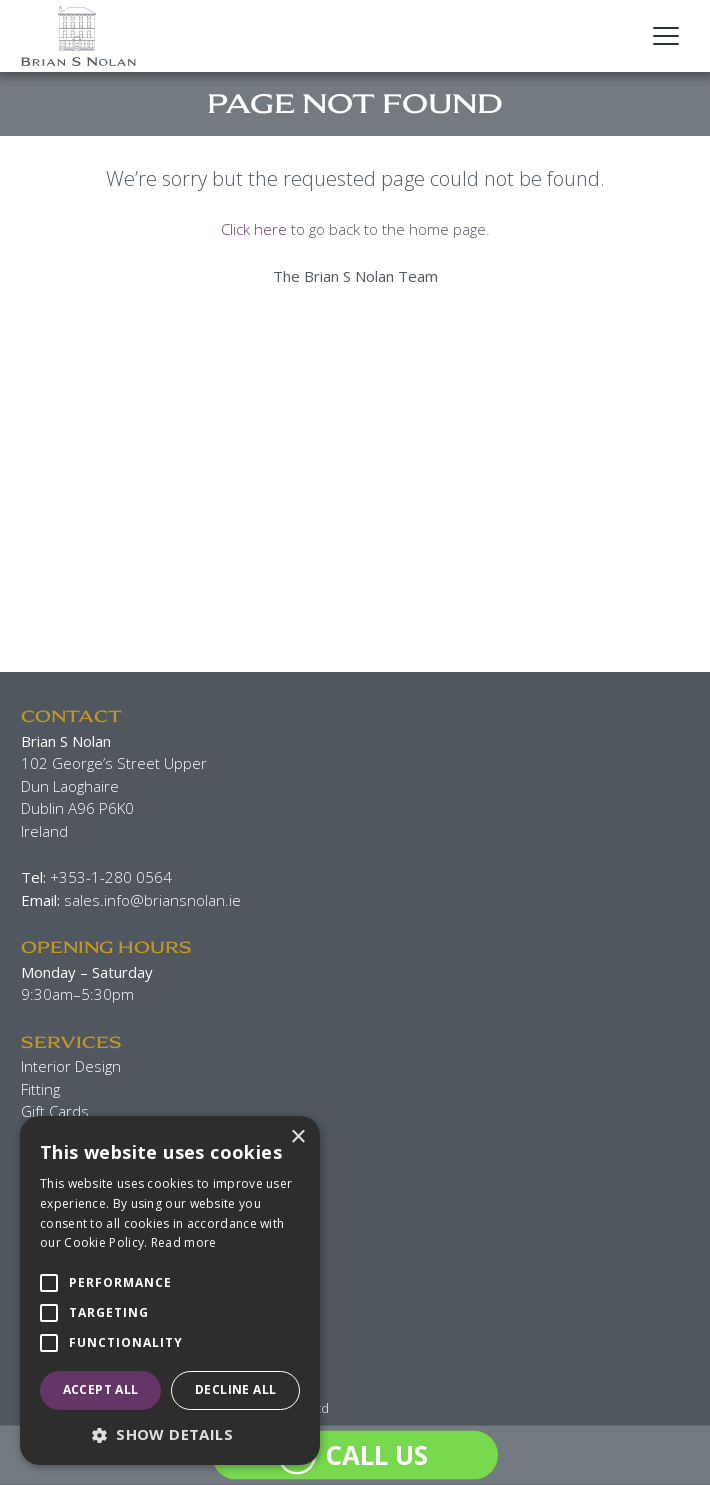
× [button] (297, 1137)
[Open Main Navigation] (666, 36)
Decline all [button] (235, 1389)
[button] (170, 1434)
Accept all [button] (101, 1389)
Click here (254, 229)
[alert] (170, 1290)
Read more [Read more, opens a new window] (184, 1242)
